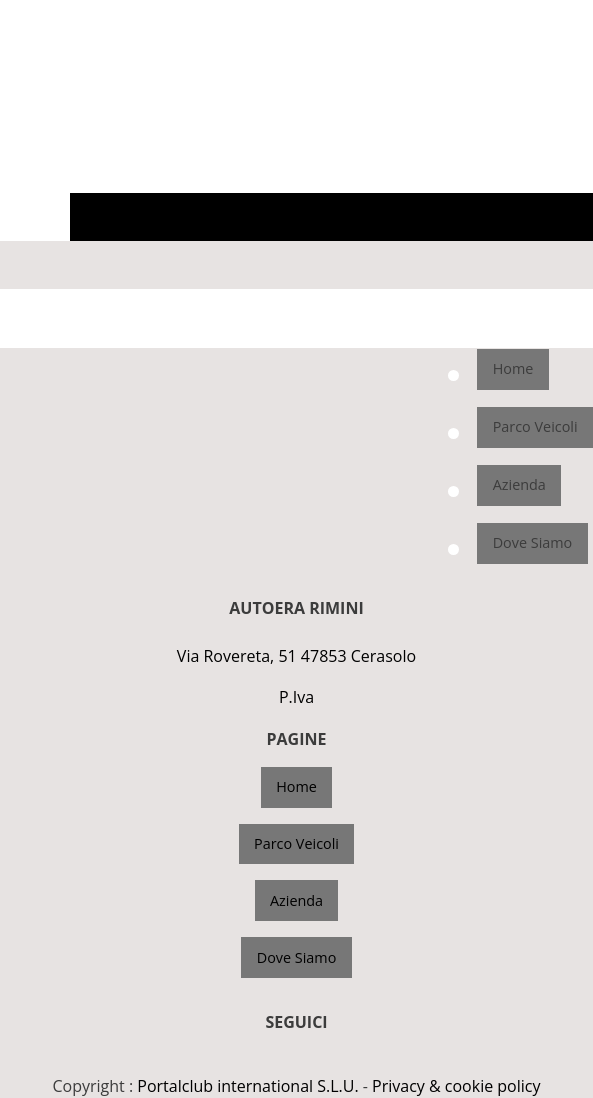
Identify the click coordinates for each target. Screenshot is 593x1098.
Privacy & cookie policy (456, 1086)
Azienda (519, 484)
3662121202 (550, 16)
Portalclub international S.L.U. (247, 1086)
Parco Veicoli (535, 426)
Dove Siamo (533, 542)
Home (513, 368)
